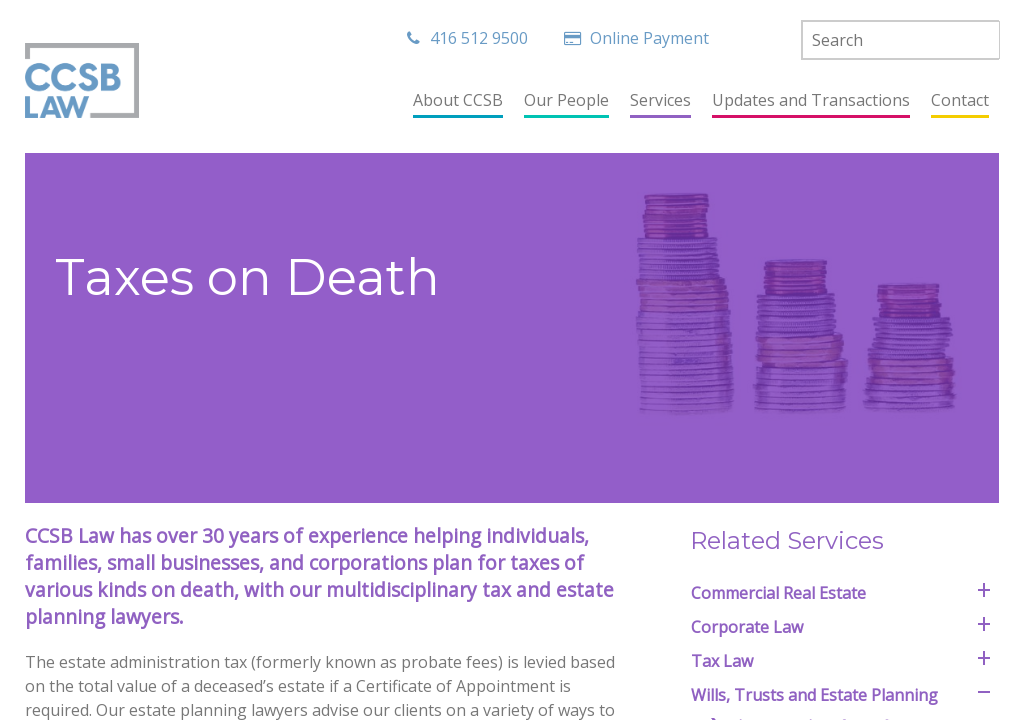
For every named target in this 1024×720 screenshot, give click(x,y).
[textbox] (901, 40)
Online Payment (639, 38)
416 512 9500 (467, 38)
